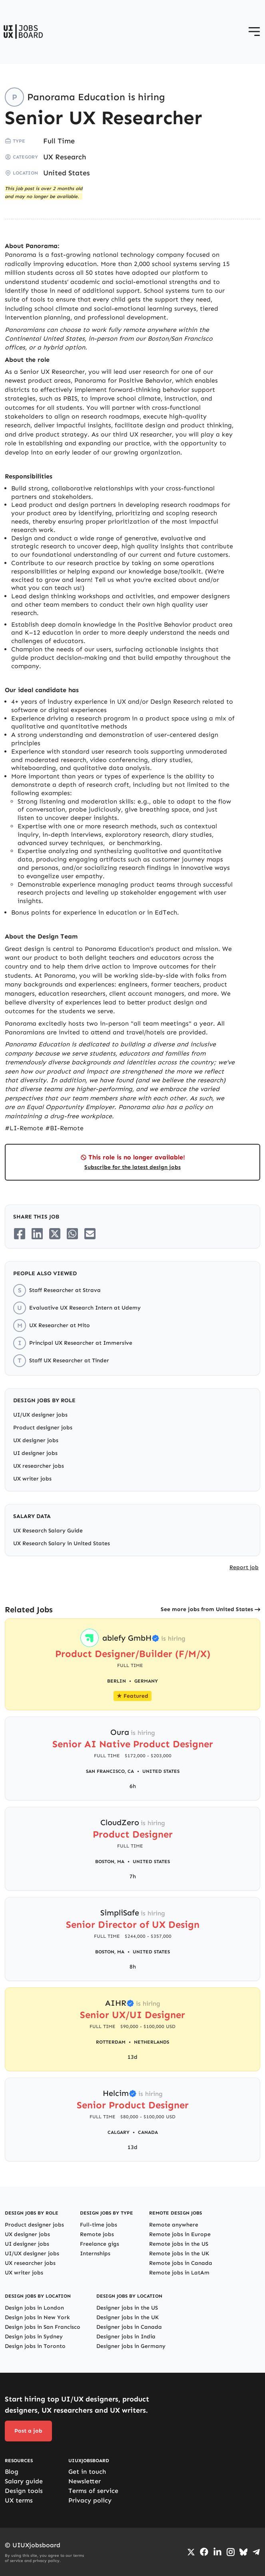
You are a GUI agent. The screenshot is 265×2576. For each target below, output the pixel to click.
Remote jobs (97, 2234)
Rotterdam (111, 2042)
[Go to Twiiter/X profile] (191, 2552)
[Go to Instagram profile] (231, 2552)
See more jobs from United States (207, 1609)
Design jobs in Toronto (35, 2346)
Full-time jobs (98, 2224)
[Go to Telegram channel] (256, 2552)
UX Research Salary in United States (61, 1543)
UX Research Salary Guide (48, 1530)
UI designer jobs (35, 1453)
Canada (148, 2132)
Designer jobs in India (125, 2336)
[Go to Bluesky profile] (243, 2552)
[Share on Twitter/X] (54, 1233)
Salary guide (24, 2481)
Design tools (24, 2491)
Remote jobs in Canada (180, 2263)
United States (66, 173)
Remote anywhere (173, 2224)
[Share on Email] (90, 1233)
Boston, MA (109, 1861)
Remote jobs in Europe (180, 2234)
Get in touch (87, 2471)
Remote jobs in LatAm (179, 2272)
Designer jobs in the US (127, 2307)
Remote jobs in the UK (179, 2253)
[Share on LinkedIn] (37, 1233)
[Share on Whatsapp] (72, 1233)
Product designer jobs (42, 1427)
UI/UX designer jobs (40, 1414)
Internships (95, 2253)
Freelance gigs (99, 2244)
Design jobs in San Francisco (42, 2327)
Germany (146, 1681)
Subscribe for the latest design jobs (132, 1167)
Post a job (28, 2430)
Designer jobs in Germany (130, 2346)
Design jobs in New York (37, 2317)
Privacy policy (90, 2500)
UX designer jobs (35, 1440)
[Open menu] (254, 31)
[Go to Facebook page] (204, 2552)
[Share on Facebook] (19, 1233)
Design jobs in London (34, 2307)
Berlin (116, 1681)
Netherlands (151, 2042)
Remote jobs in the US (178, 2244)
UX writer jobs (32, 1478)
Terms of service (93, 2491)
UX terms (19, 2500)
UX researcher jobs (38, 1466)
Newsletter (84, 2481)
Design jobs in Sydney (34, 2336)
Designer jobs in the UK (127, 2317)
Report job (244, 1567)
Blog (11, 2471)
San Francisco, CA (110, 1771)
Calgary (119, 2132)
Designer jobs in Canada (129, 2327)
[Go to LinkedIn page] (217, 2552)
